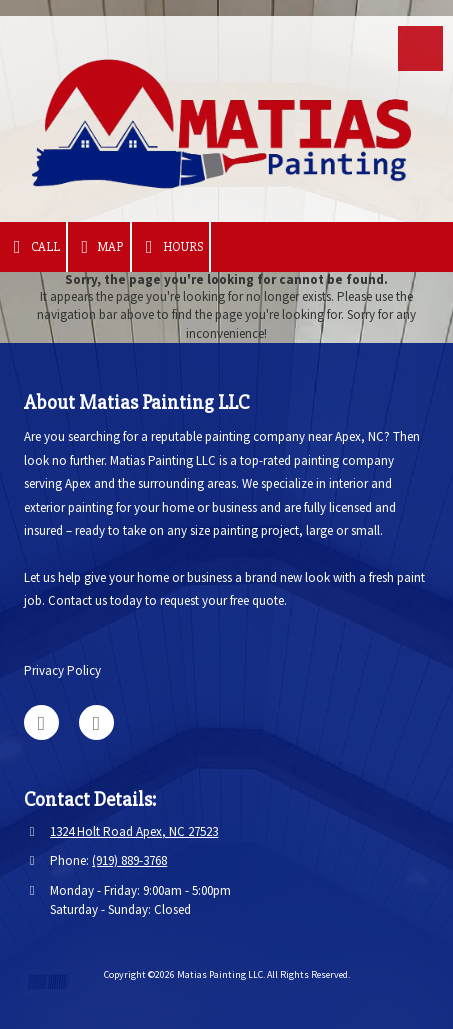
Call (33, 247)
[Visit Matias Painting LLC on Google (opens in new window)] (41, 722)
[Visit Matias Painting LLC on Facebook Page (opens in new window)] (96, 722)
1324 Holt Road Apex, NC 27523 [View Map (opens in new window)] (134, 831)
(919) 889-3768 (129, 860)
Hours (170, 247)
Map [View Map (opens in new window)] (99, 247)
